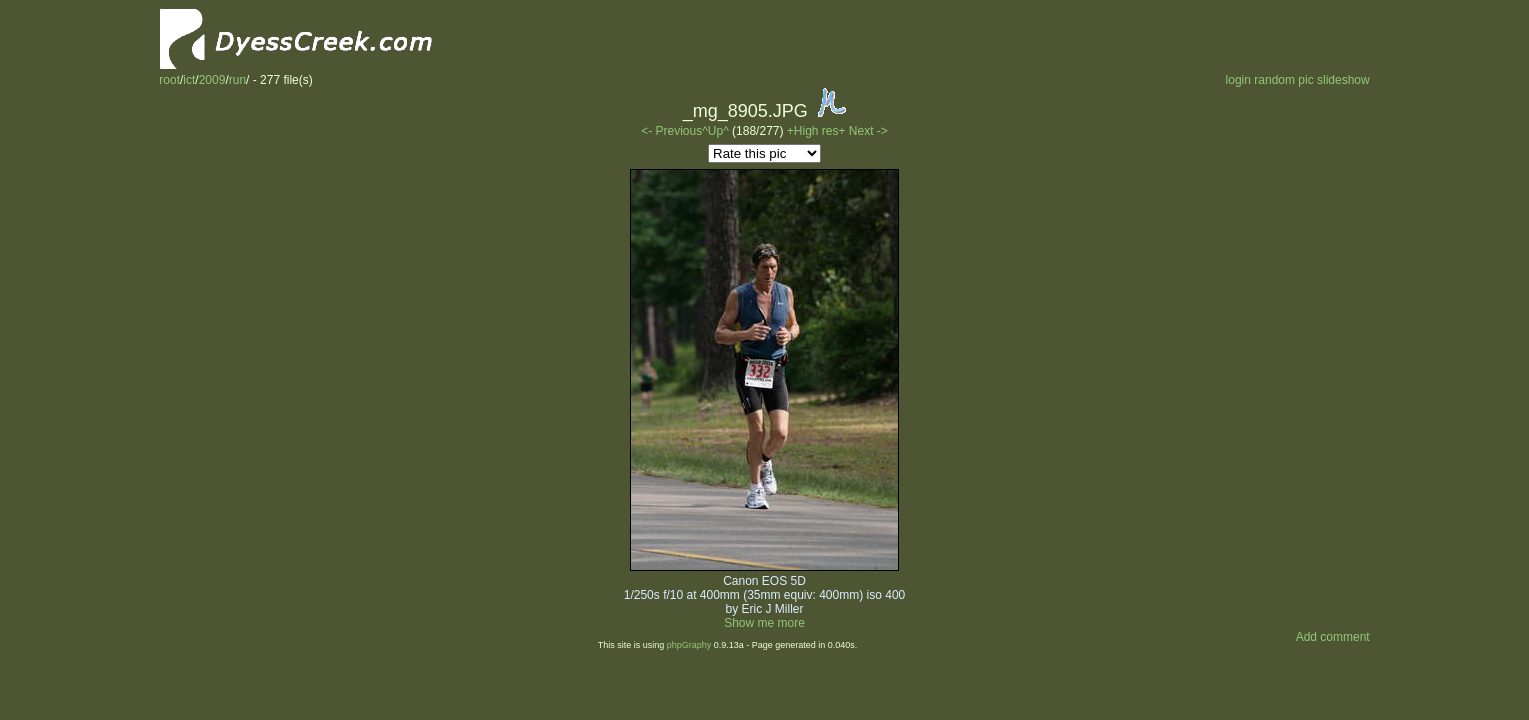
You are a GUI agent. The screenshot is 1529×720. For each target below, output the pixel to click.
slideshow (1343, 80)
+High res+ (818, 131)
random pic (1283, 80)
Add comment (1333, 637)
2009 (212, 80)
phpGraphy (689, 645)
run (237, 80)
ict (189, 80)
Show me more (764, 623)
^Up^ (715, 131)
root (169, 80)
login (1238, 80)
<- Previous (671, 131)
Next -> (868, 131)
